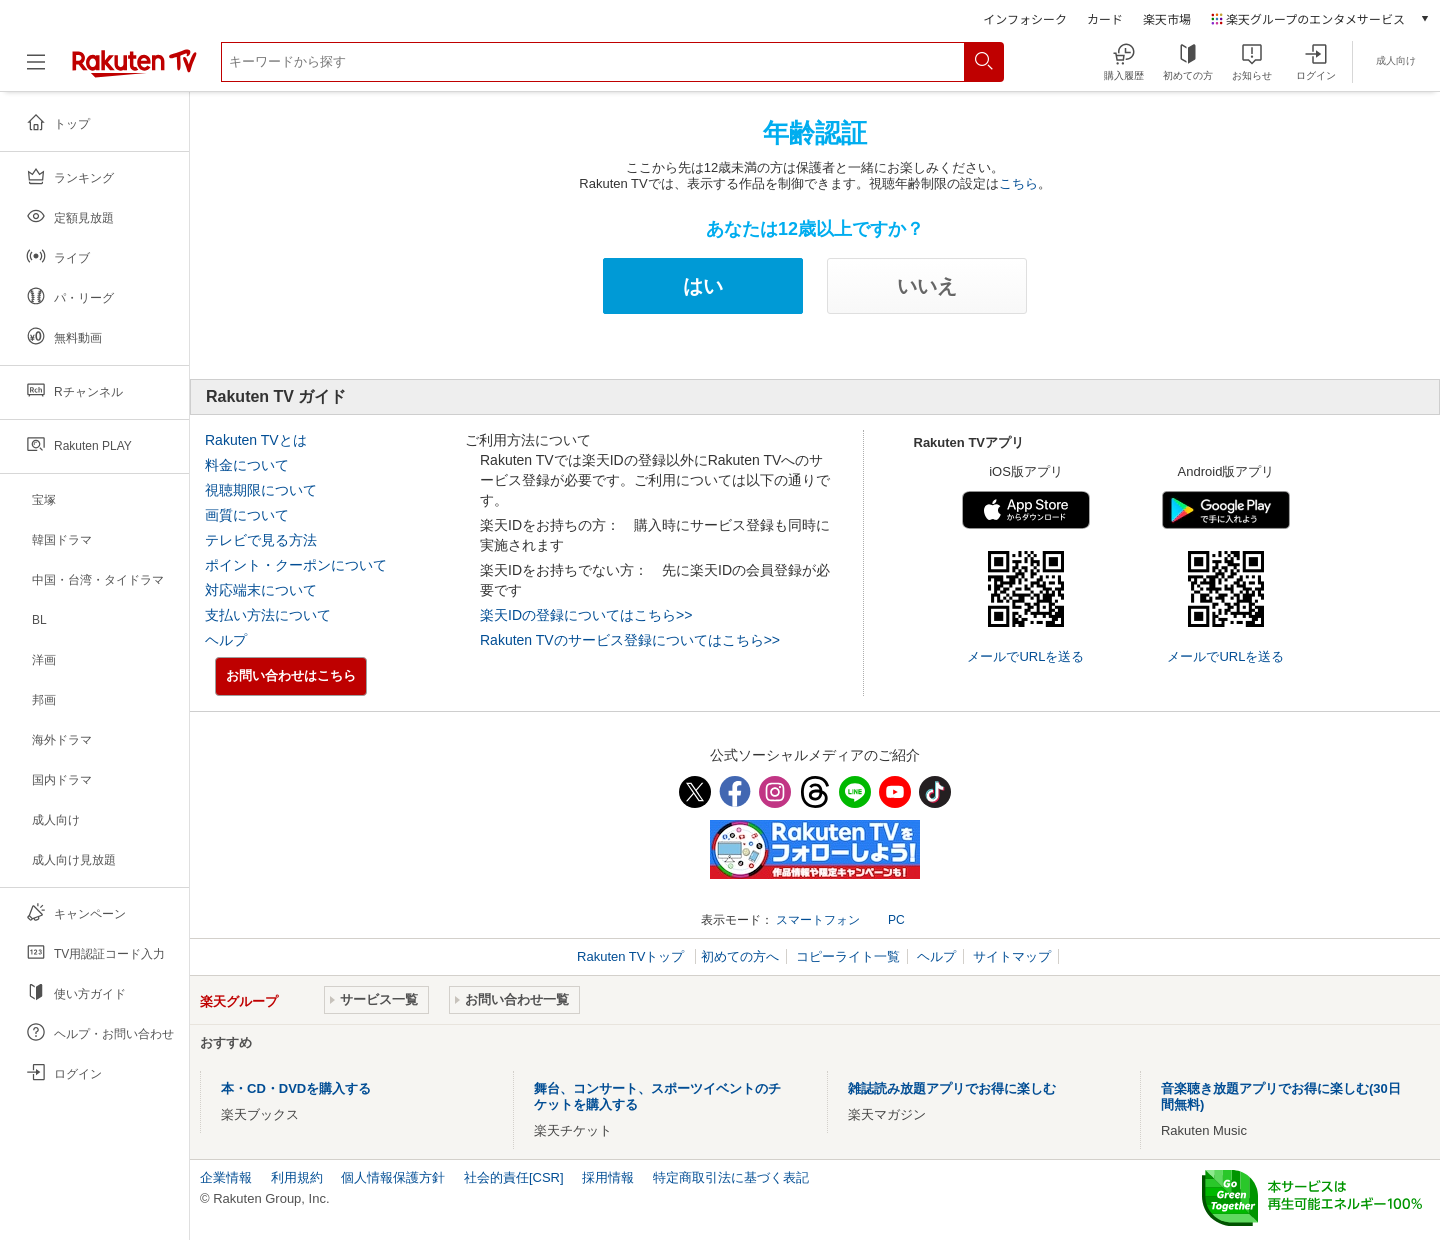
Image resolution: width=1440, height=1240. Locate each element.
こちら (1018, 183)
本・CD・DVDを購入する (296, 1088)
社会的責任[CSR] (514, 1177)
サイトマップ (1012, 956)
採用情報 (608, 1177)
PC (896, 920)
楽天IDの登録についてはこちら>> (586, 615)
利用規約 (297, 1177)
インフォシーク (1025, 18)
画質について (247, 515)
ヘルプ (226, 640)
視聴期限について (261, 490)
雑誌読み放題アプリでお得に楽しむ (952, 1088)
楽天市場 (1167, 18)
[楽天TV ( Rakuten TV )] (134, 73)
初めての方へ (740, 956)
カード (1105, 18)
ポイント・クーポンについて (296, 565)
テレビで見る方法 (261, 540)
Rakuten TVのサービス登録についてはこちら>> (630, 640)
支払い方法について (268, 615)
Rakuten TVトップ (632, 956)
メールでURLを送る (1025, 656)
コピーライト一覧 (848, 956)
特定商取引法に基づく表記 (731, 1177)
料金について (247, 465)
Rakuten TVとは (256, 440)
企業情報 (226, 1177)
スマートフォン (818, 920)
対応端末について (261, 590)
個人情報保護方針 (393, 1177)
